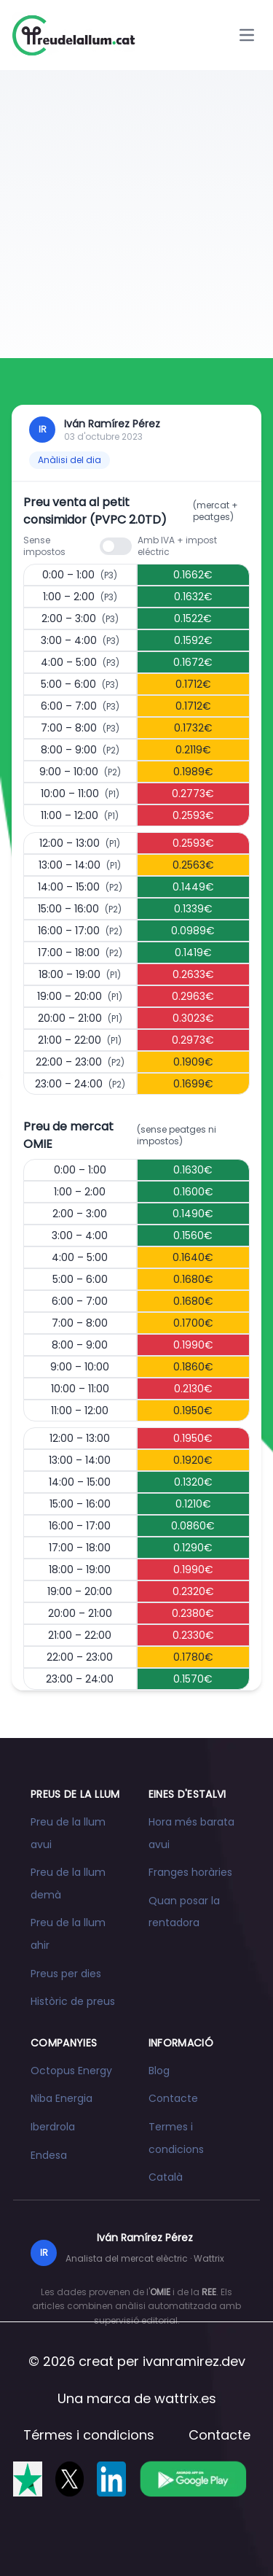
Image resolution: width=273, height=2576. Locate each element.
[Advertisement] (136, 214)
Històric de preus (73, 2001)
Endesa (49, 2155)
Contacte (173, 2098)
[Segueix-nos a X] (69, 2479)
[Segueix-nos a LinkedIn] (111, 2479)
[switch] (116, 546)
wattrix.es (185, 2398)
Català (166, 2177)
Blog (159, 2070)
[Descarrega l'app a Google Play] (193, 2478)
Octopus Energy (71, 2070)
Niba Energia (61, 2098)
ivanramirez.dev (194, 2361)
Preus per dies (66, 1973)
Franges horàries (190, 1872)
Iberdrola (53, 2126)
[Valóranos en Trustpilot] (27, 2479)
